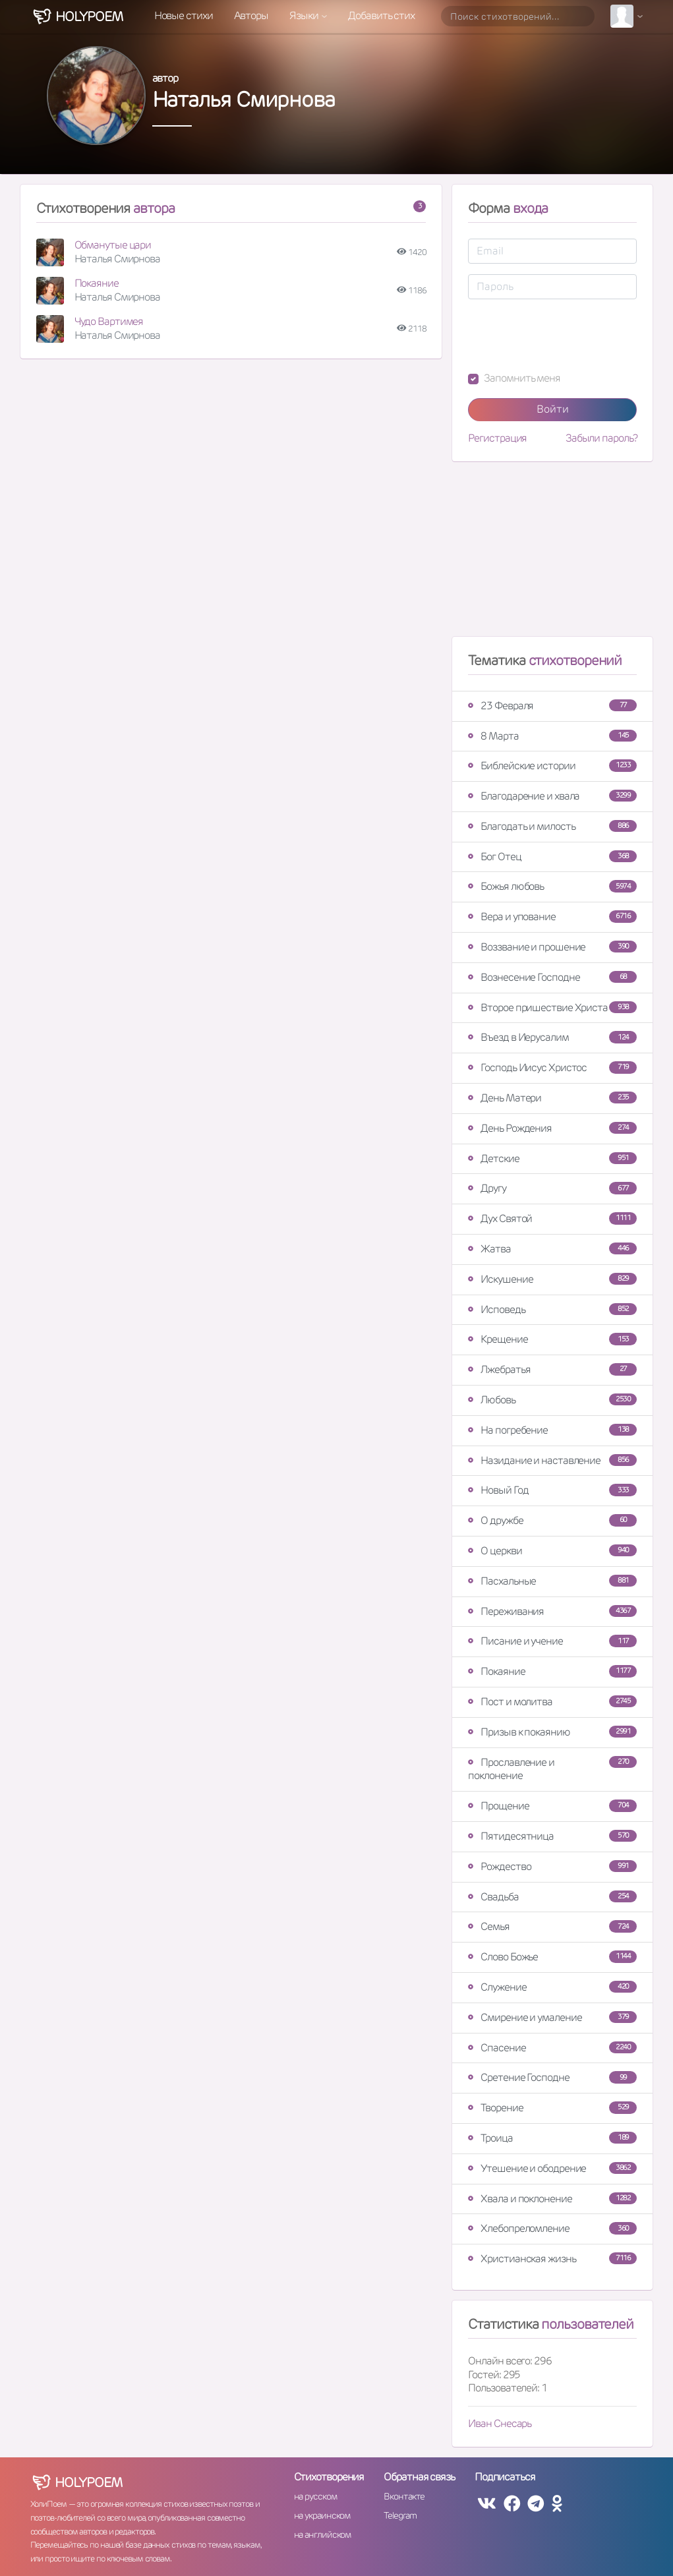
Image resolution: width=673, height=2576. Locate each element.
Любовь (552, 1400)
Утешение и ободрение (552, 2168)
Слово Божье (552, 1957)
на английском (322, 2534)
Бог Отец (552, 857)
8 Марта (552, 736)
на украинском (322, 2515)
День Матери (552, 1098)
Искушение (552, 1279)
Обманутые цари (113, 245)
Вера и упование (552, 916)
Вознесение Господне (552, 977)
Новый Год (552, 1490)
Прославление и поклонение (552, 1769)
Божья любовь (552, 886)
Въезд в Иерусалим (552, 1037)
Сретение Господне (552, 2077)
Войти (553, 409)
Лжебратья (552, 1369)
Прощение (552, 1806)
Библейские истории (552, 766)
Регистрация (497, 438)
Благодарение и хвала (552, 796)
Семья (552, 1926)
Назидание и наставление (552, 1460)
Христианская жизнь (552, 2259)
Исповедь (552, 1309)
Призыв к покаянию (552, 1732)
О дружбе (552, 1520)
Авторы (251, 15)
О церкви (552, 1551)
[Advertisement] (552, 554)
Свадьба (552, 1897)
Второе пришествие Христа (552, 1007)
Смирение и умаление (552, 2017)
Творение (552, 2108)
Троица (552, 2138)
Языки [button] (304, 15)
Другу (552, 1188)
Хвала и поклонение (552, 2199)
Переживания (552, 1611)
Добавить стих (381, 15)
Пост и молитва (552, 1702)
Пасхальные (552, 1581)
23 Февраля (552, 706)
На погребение (552, 1430)
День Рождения (552, 1128)
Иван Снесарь (499, 2423)
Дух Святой (552, 1218)
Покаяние (96, 283)
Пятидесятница (552, 1836)
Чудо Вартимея (109, 321)
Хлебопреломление (552, 2228)
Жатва (552, 1249)
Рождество (552, 1866)
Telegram (400, 2515)
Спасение (552, 2048)
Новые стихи (183, 15)
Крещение (552, 1339)
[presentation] (568, 335)
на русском (315, 2496)
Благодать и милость (552, 826)
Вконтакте (404, 2496)
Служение (552, 1987)
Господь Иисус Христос (552, 1067)
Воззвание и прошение (552, 947)
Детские (552, 1158)
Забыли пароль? (601, 438)
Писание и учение (552, 1641)
